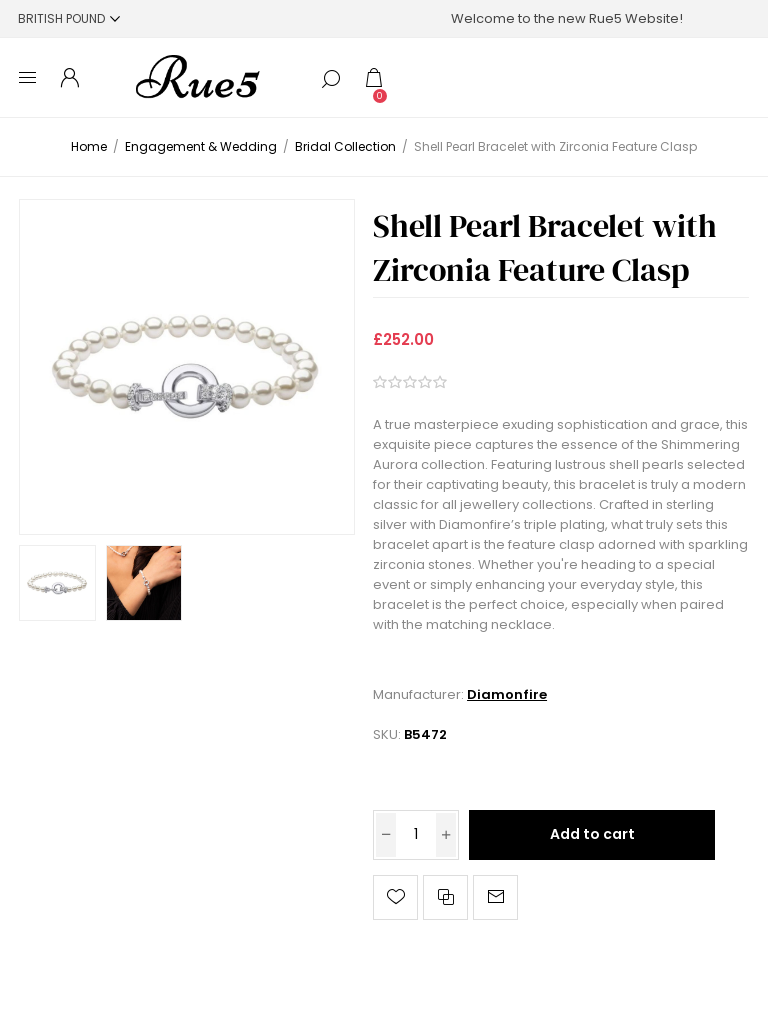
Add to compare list (445, 897)
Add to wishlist (395, 897)
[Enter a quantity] (416, 835)
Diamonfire (507, 694)
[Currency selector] (69, 18)
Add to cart (592, 834)
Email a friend (495, 897)
